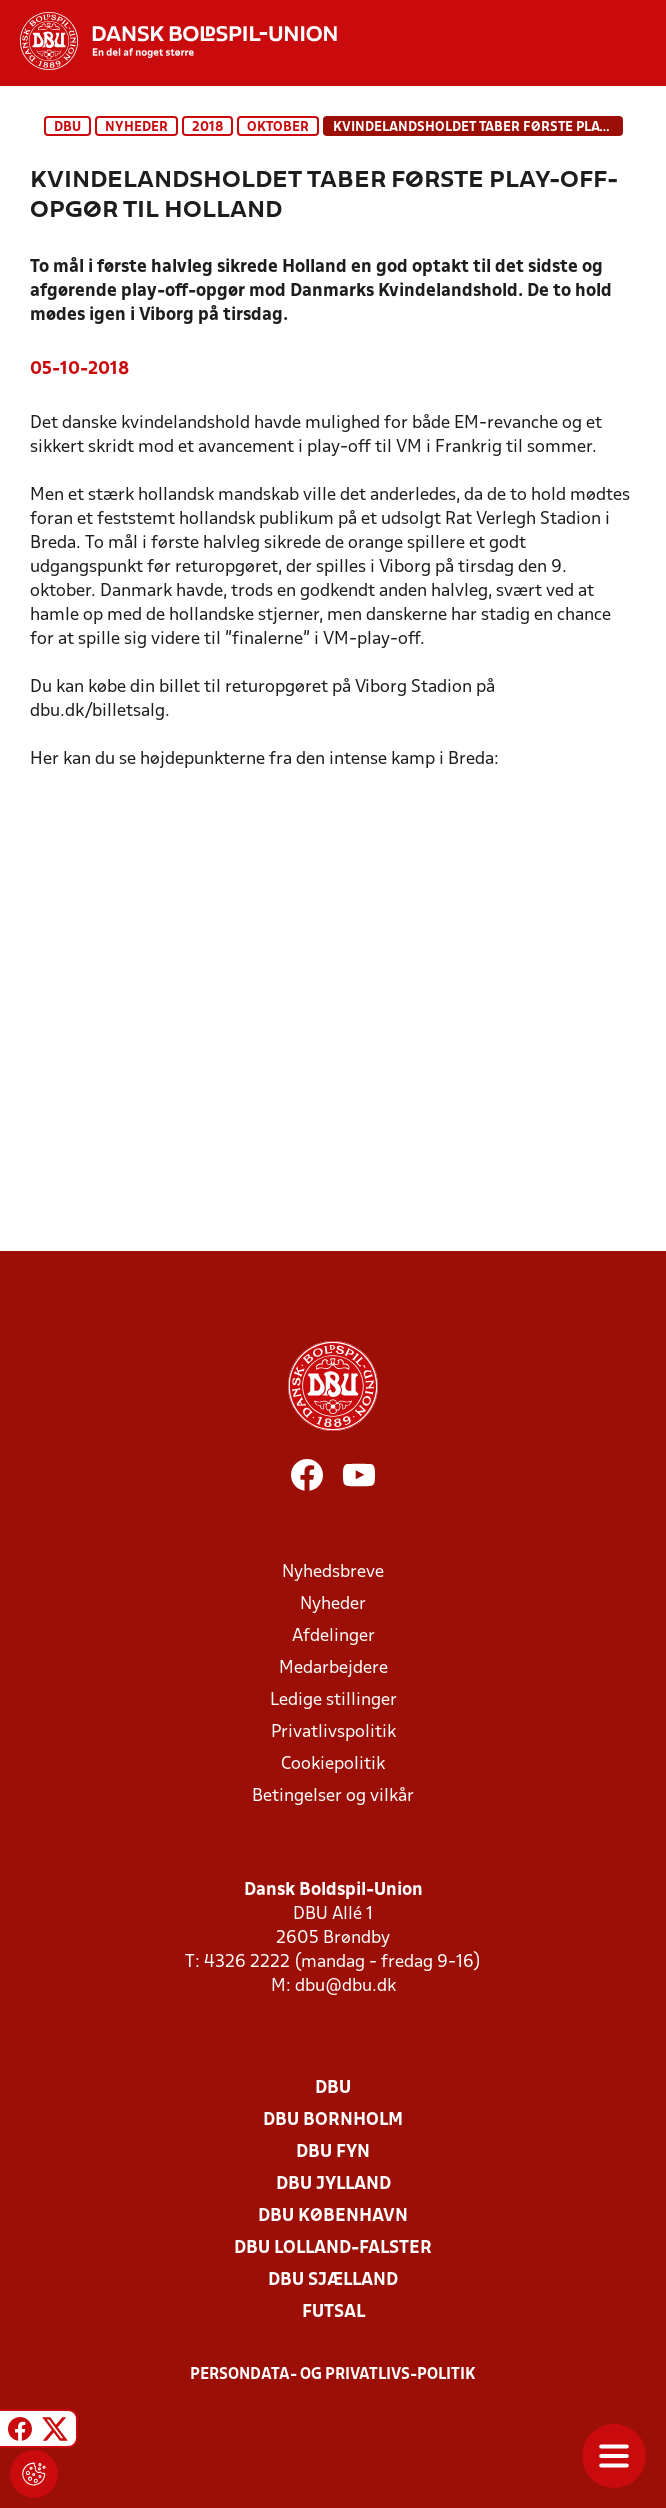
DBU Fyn (333, 2152)
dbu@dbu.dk (345, 1986)
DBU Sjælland (333, 2280)
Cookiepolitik (333, 1764)
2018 (207, 127)
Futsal (333, 2312)
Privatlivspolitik (333, 1732)
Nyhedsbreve (333, 1572)
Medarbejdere (333, 1668)
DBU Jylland (333, 2184)
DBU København (333, 2216)
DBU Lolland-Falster (333, 2248)
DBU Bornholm (333, 2120)
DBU (67, 127)
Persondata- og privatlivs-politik (333, 2375)
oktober (278, 127)
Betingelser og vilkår (333, 1796)
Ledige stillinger (333, 1700)
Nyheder (136, 127)
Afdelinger (333, 1636)
